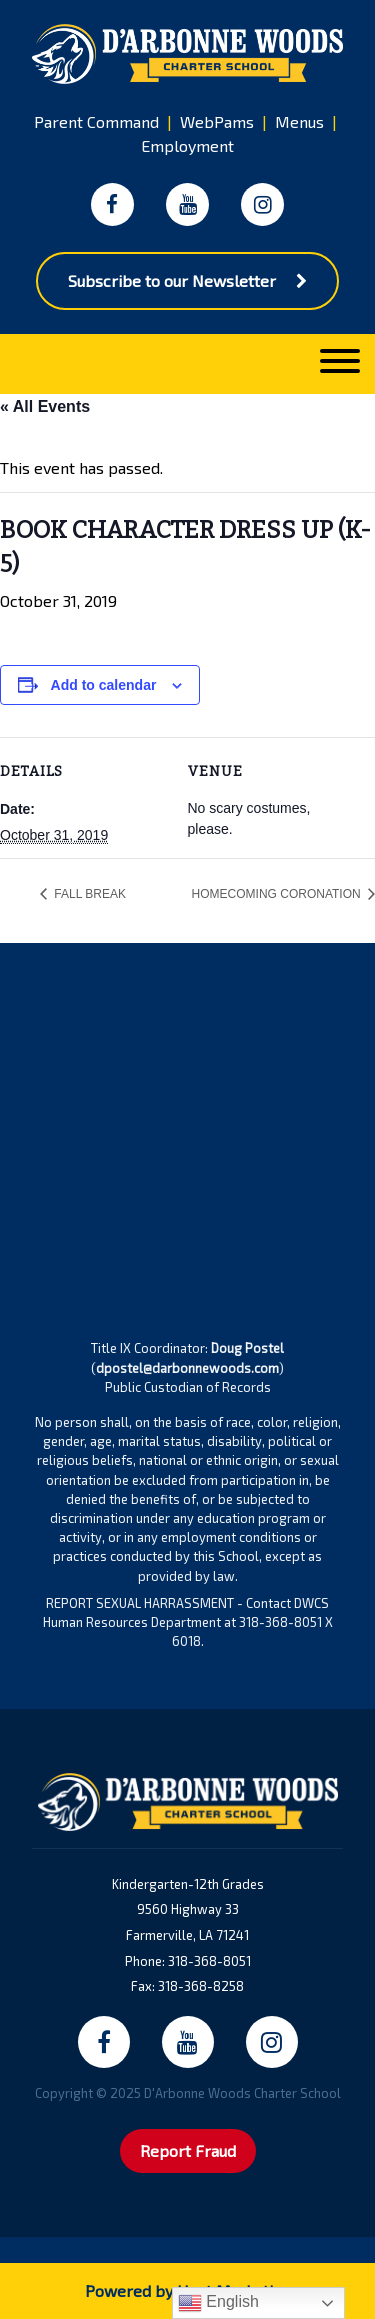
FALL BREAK (88, 894)
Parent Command (96, 121)
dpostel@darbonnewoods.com (187, 1368)
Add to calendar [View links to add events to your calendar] (104, 685)
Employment (187, 145)
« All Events (45, 406)
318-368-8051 (209, 1961)
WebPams (217, 121)
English (218, 2303)
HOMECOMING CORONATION (278, 894)
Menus (299, 121)
